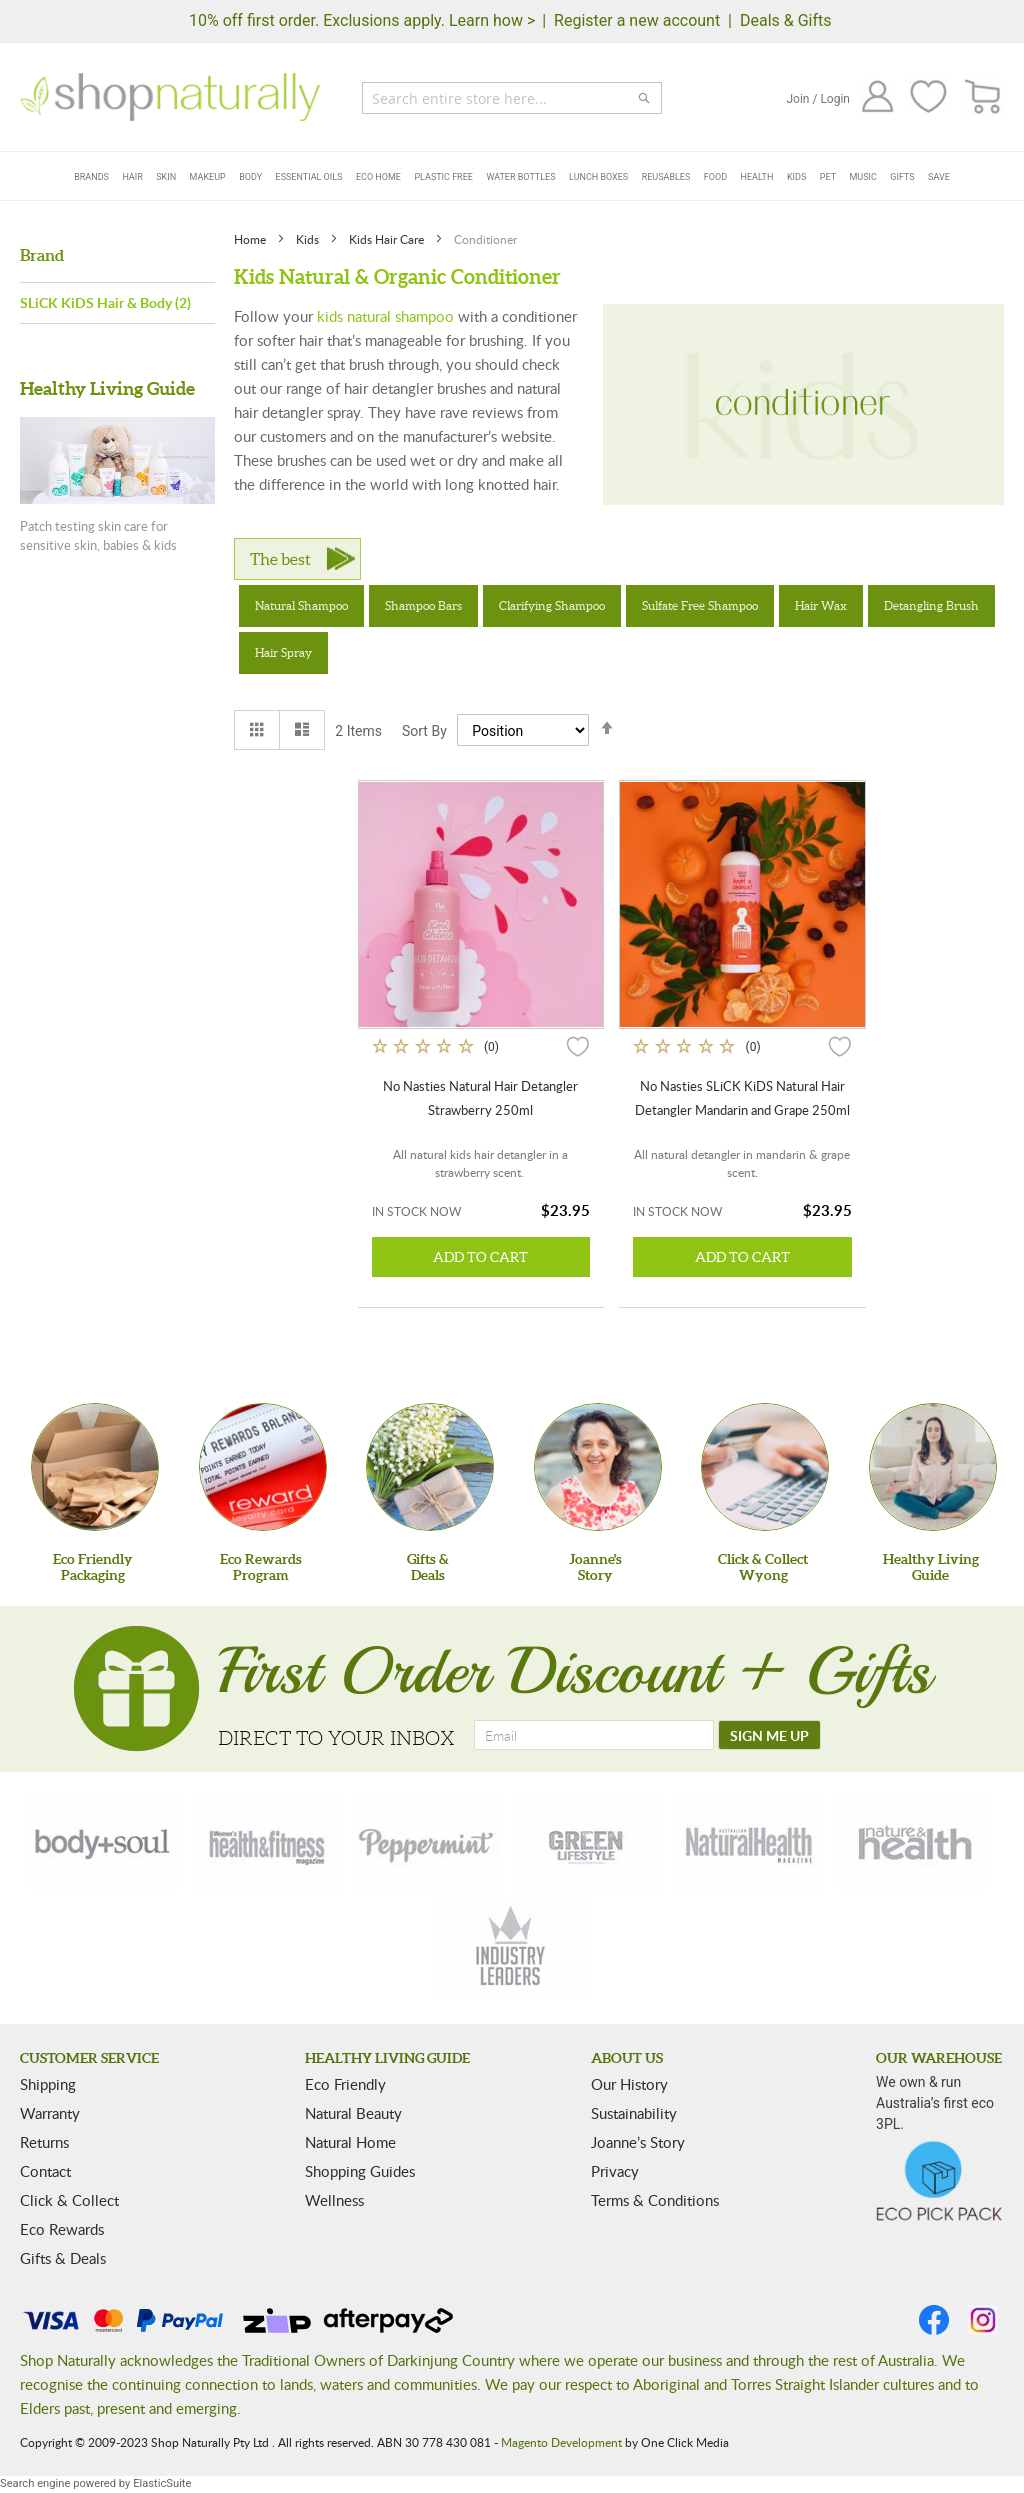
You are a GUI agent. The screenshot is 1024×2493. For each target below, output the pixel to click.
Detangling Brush (931, 605)
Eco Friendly (345, 2084)
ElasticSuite (162, 2483)
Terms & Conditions (655, 2200)
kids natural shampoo (385, 316)
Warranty (50, 2113)
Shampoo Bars (423, 605)
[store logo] (170, 97)
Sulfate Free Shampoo (700, 605)
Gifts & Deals (63, 2258)
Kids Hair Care (388, 239)
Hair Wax (821, 605)
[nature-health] (912, 1842)
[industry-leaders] (512, 1948)
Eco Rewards (62, 2229)
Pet (828, 177)
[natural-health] (750, 1842)
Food (715, 177)
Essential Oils (309, 177)
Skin (166, 177)
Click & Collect (69, 2200)
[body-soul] (104, 1842)
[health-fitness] (266, 1842)
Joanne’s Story (638, 2142)
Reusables (666, 177)
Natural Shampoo (301, 605)
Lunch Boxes (598, 177)
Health (757, 177)
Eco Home (378, 177)
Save (939, 177)
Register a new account (637, 20)
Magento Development (561, 2442)
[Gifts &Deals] (430, 1467)
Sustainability (634, 2113)
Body (250, 177)
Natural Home (350, 2142)
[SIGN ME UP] (769, 1735)
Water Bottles (520, 177)
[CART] (983, 97)
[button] (578, 1046)
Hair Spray (283, 652)
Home (251, 239)
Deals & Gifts (786, 20)
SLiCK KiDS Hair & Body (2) (105, 302)
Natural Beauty (353, 2113)
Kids (796, 177)
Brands (91, 177)
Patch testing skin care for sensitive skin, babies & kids (98, 536)
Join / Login (818, 99)
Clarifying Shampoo (552, 605)
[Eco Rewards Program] (263, 1467)
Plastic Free (443, 177)
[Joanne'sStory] (598, 1467)
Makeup (208, 177)
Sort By (424, 731)
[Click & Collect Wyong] (765, 1467)
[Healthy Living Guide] (933, 1467)
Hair (132, 177)
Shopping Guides (360, 2171)
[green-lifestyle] (589, 1842)
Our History (629, 2084)
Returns (44, 2142)
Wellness (334, 2200)
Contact (45, 2171)
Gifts (902, 177)
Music (863, 177)
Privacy (615, 2171)
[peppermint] (427, 1842)
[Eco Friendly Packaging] (95, 1467)
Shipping (48, 2084)
